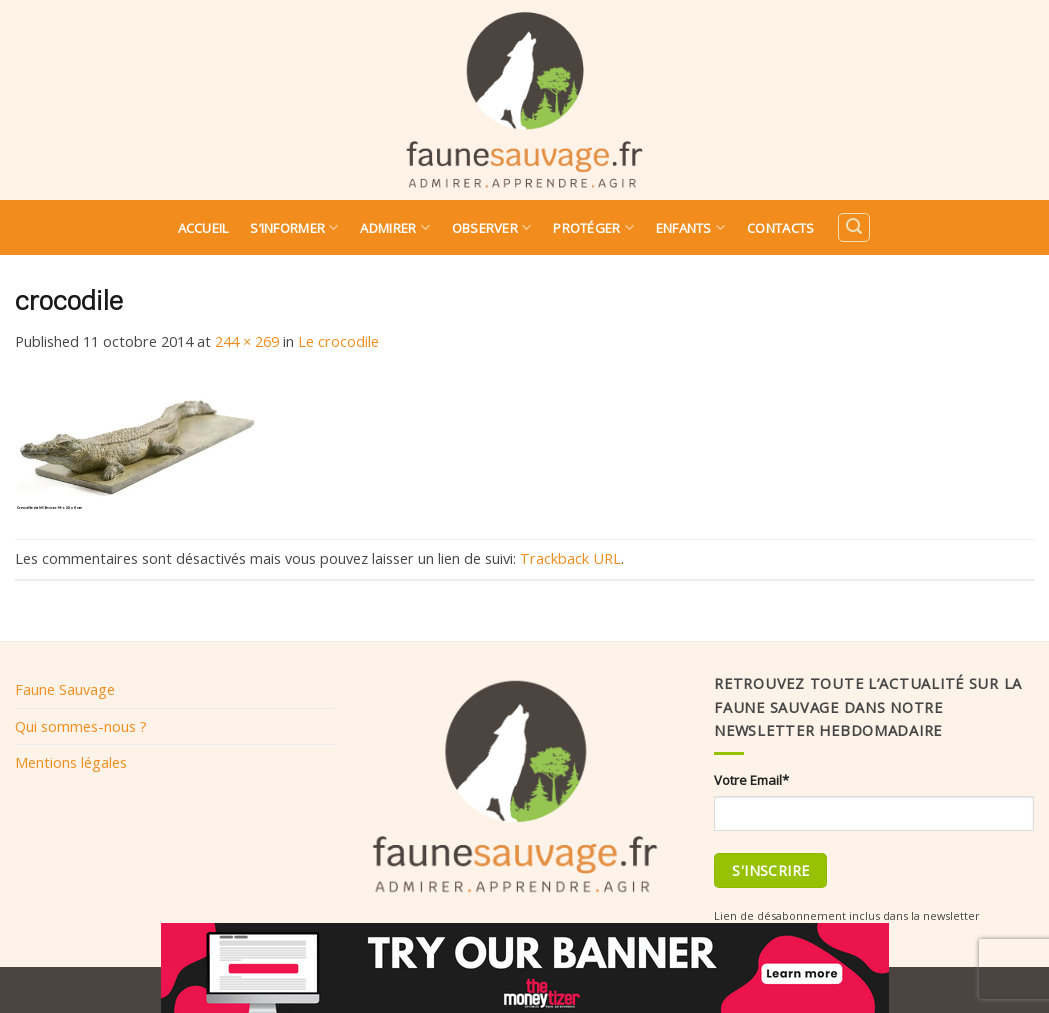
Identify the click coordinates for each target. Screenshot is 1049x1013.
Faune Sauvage (65, 689)
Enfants (690, 227)
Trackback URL (570, 558)
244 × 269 (247, 341)
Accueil (203, 228)
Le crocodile (338, 341)
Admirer (394, 227)
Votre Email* (751, 780)
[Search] (854, 227)
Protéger (593, 227)
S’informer (294, 227)
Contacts (780, 228)
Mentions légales (71, 762)
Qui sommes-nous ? (81, 726)
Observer (492, 227)
